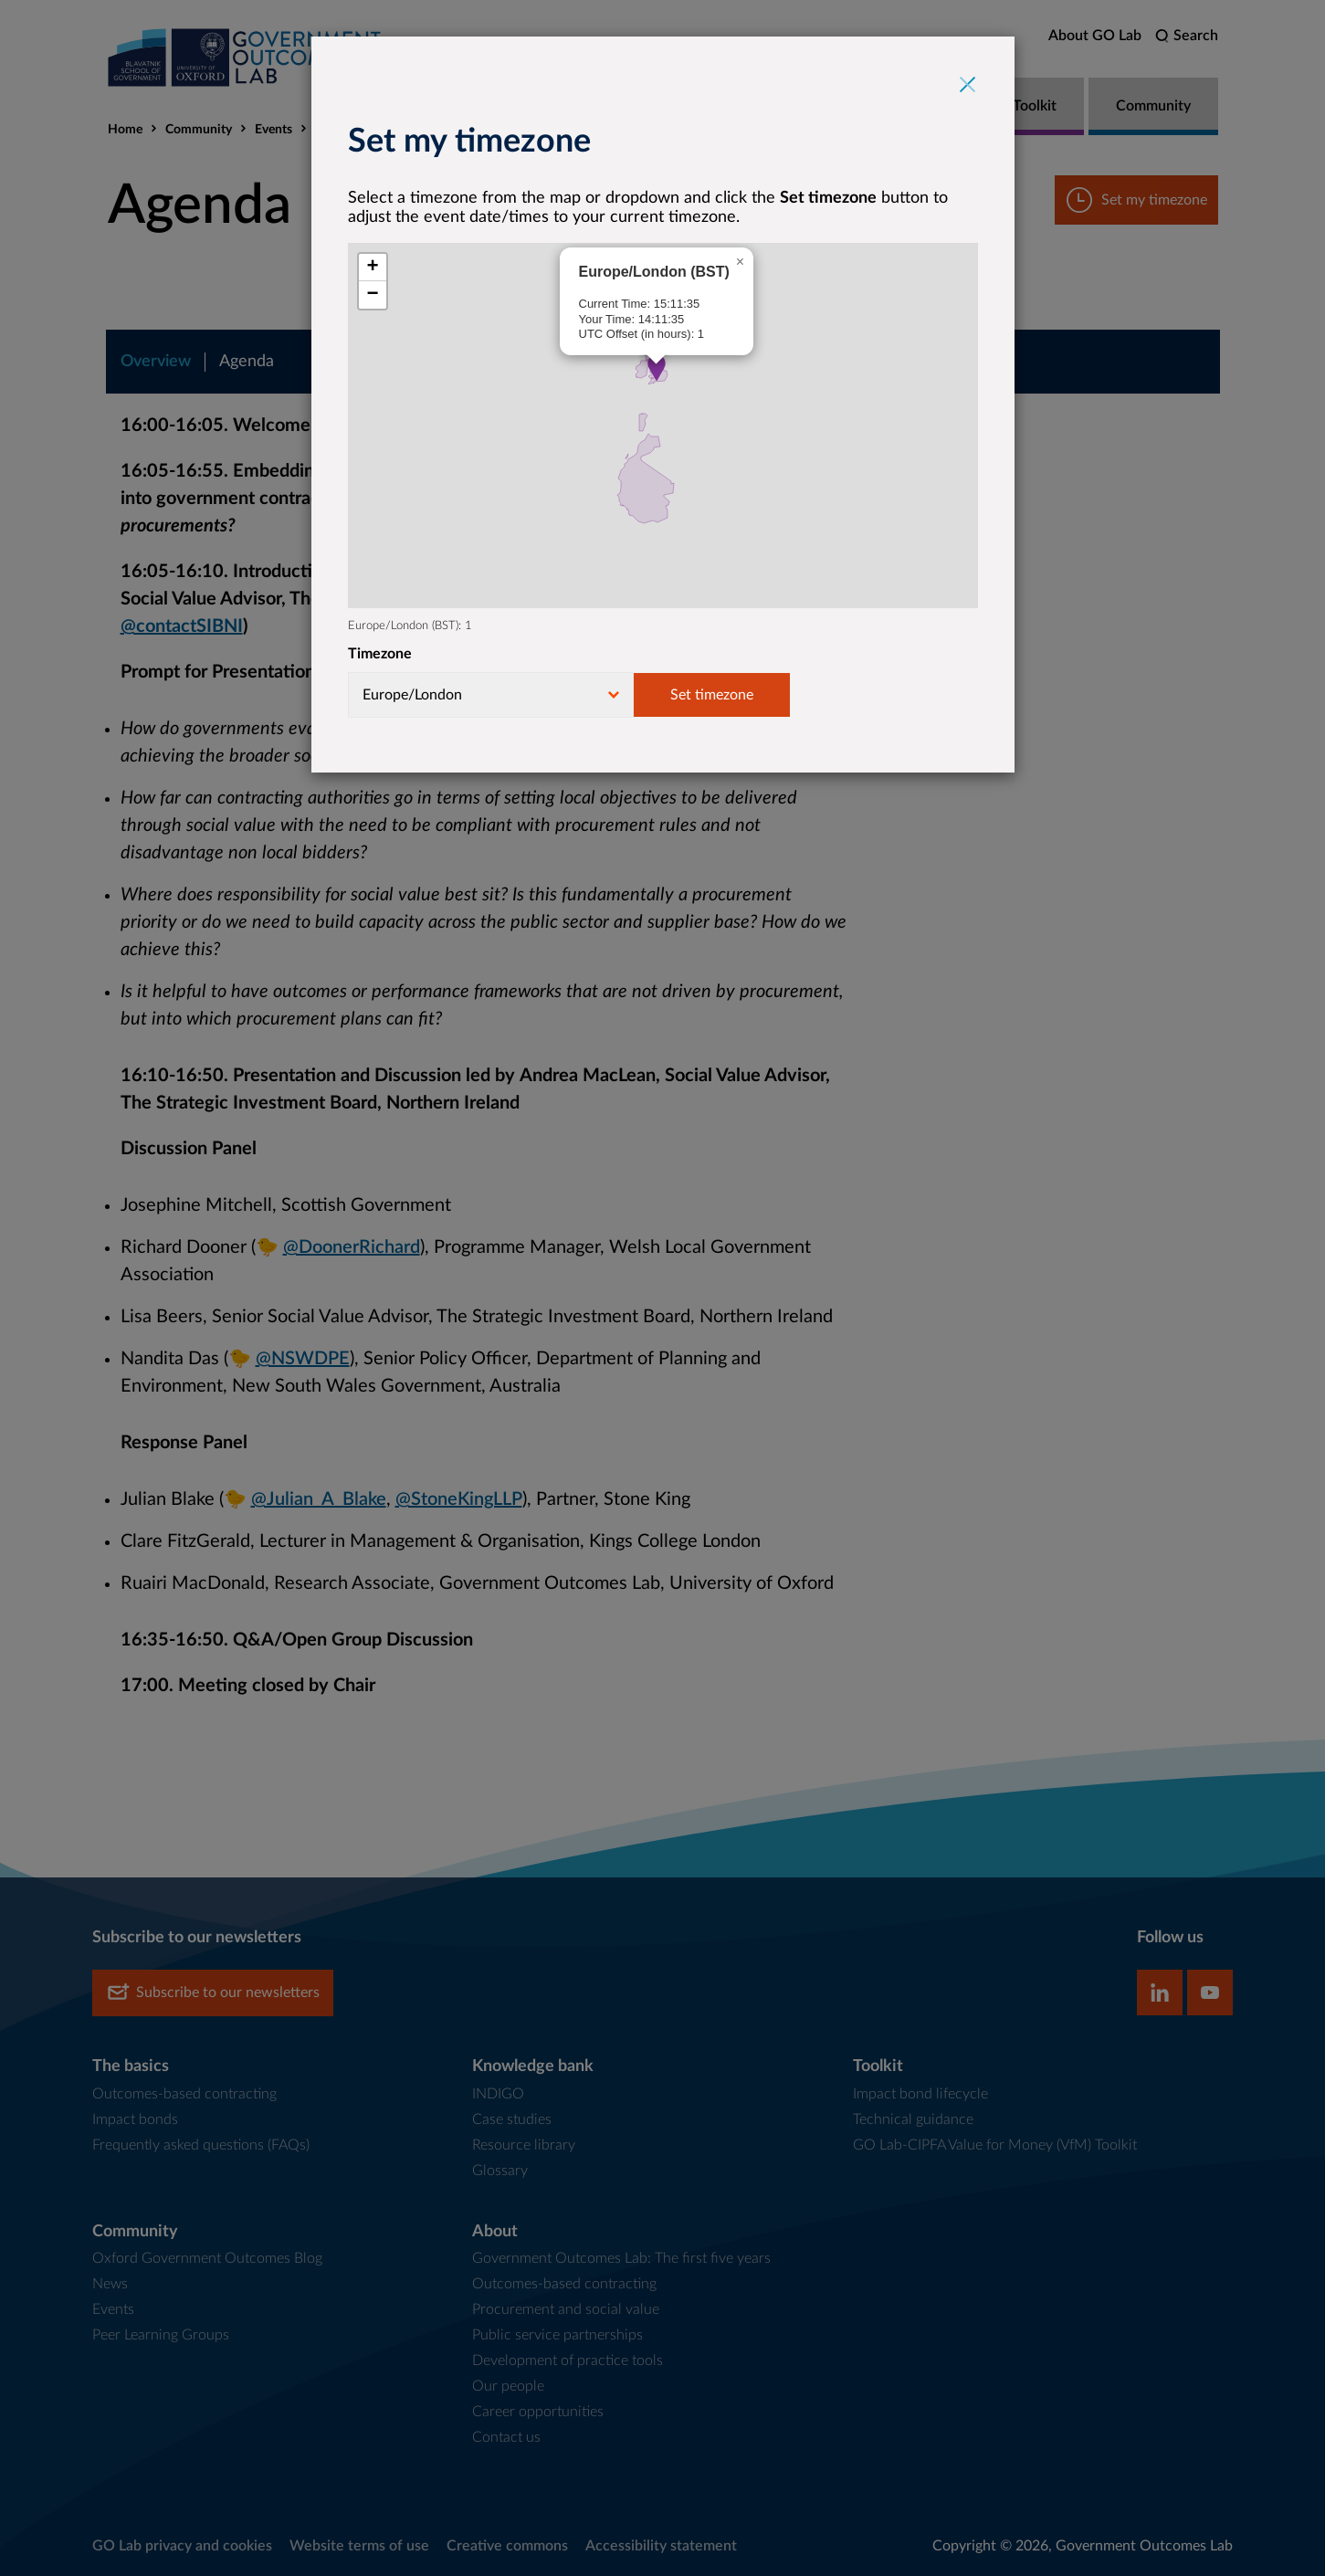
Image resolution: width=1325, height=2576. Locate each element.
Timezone (380, 654)
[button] (656, 367)
